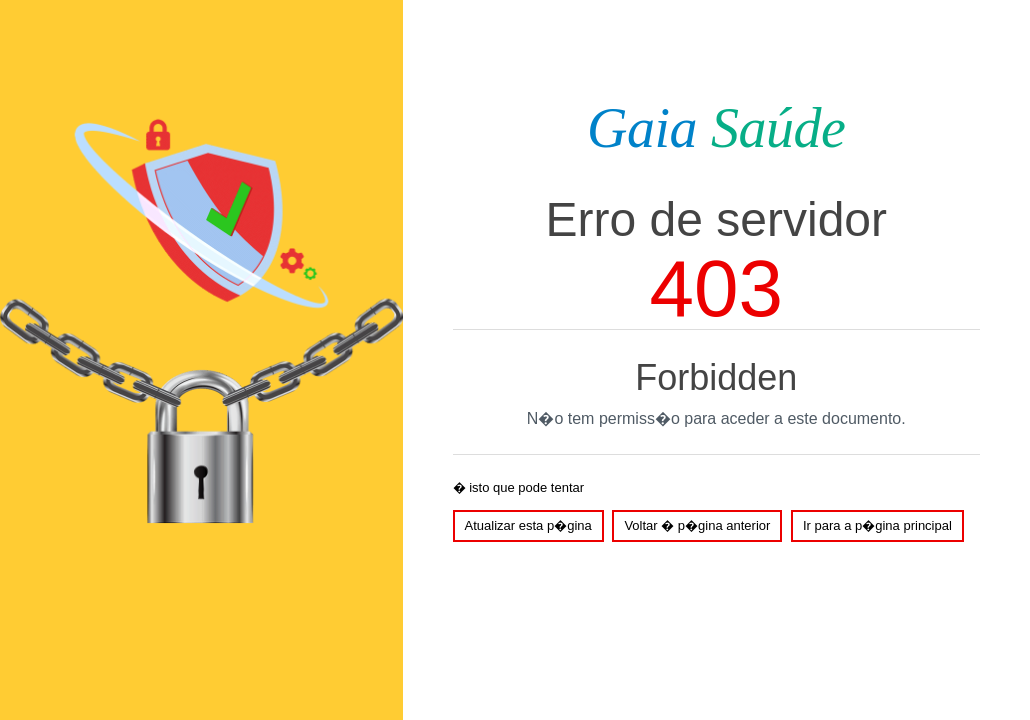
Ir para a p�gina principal (877, 525)
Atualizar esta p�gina (528, 525)
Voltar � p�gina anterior (697, 525)
